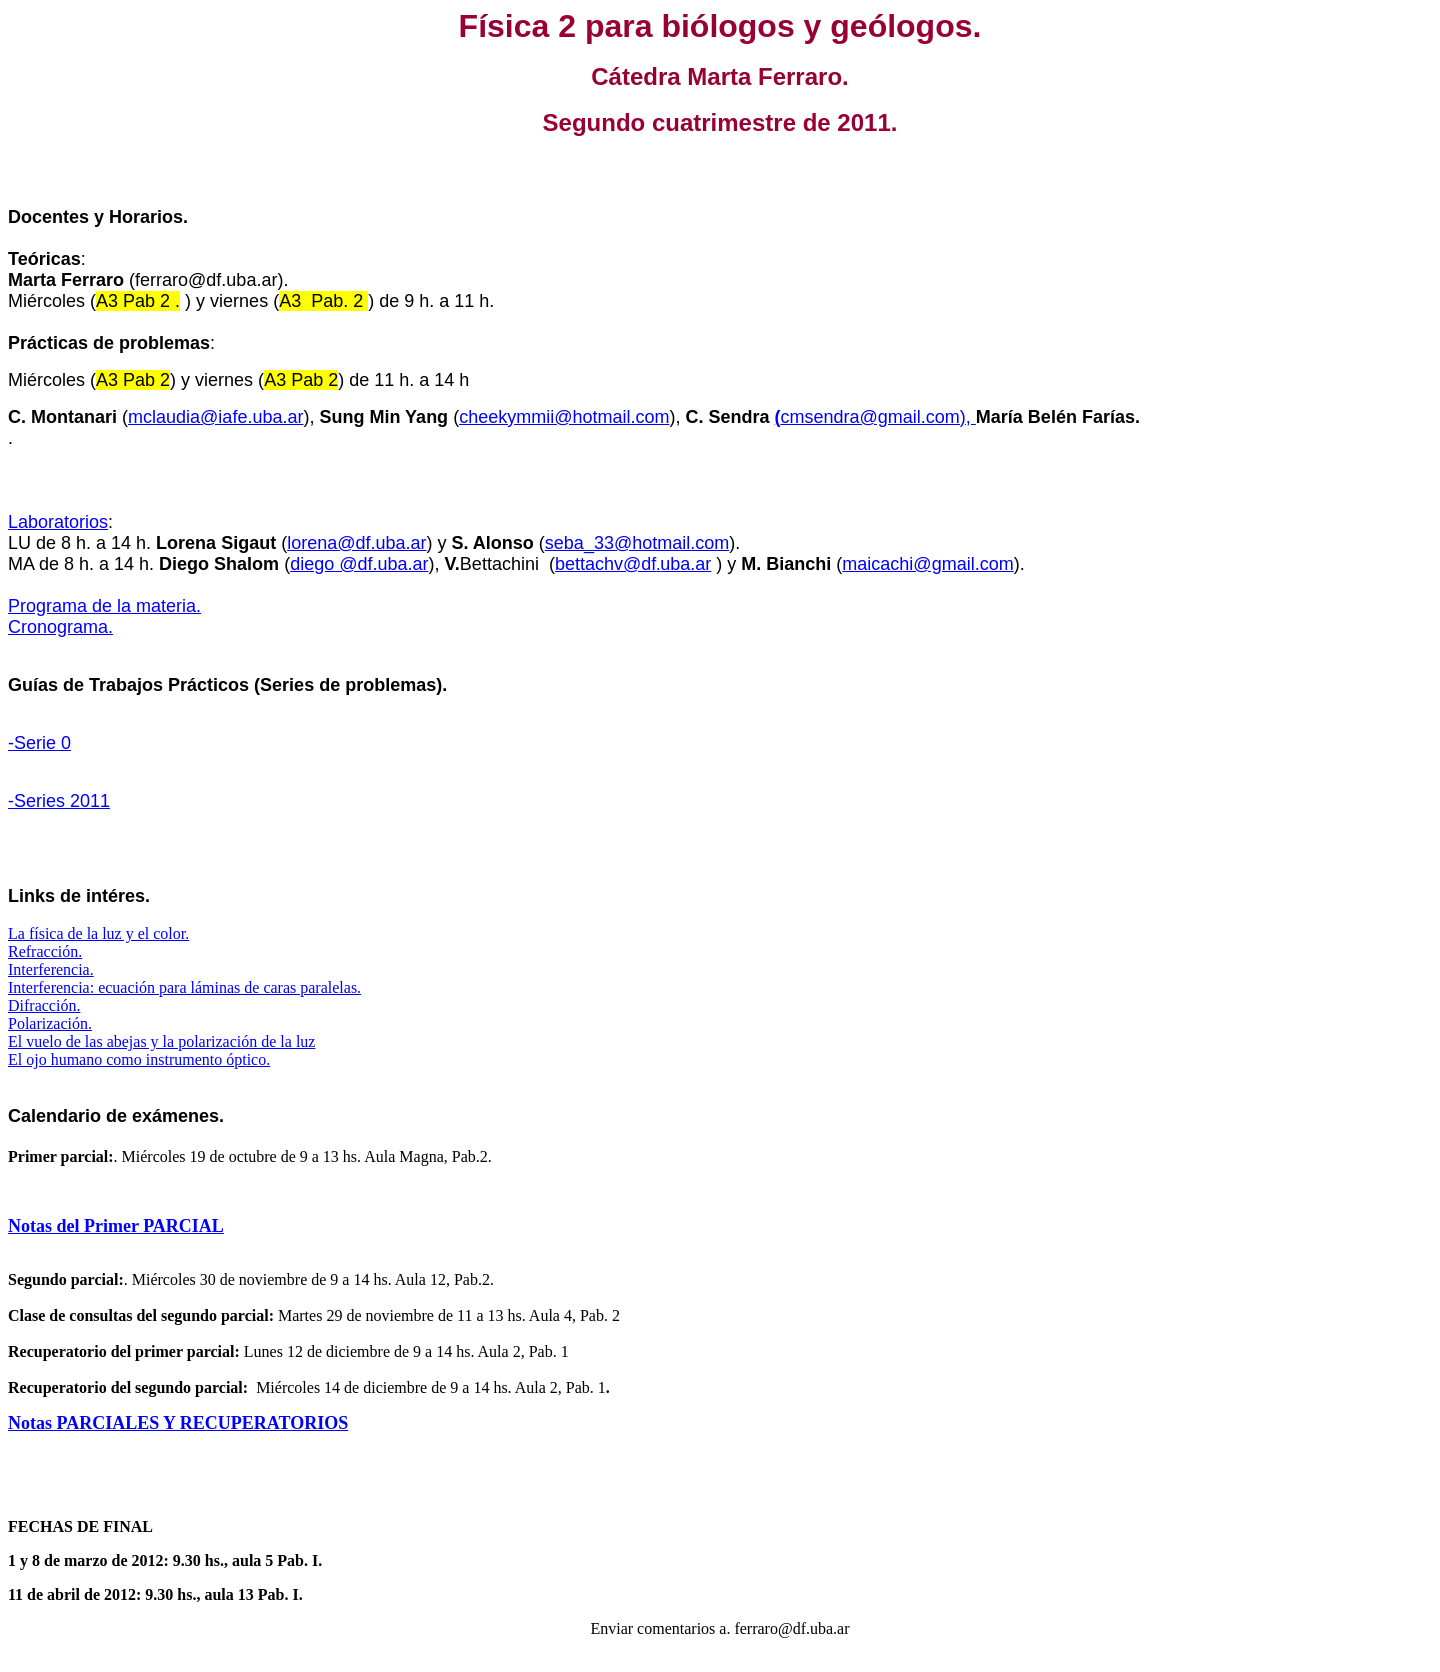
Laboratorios (58, 522)
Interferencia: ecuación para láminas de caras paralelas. (184, 987)
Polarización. (50, 1023)
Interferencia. (51, 969)
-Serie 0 (39, 743)
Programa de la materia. (104, 606)
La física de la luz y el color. (98, 933)
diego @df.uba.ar (359, 564)
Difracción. (44, 1005)
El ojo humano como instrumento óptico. (139, 1059)
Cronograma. (60, 627)
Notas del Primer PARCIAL (116, 1226)
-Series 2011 (59, 801)
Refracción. (45, 951)
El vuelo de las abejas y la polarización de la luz (161, 1041)
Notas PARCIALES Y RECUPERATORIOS (178, 1423)
